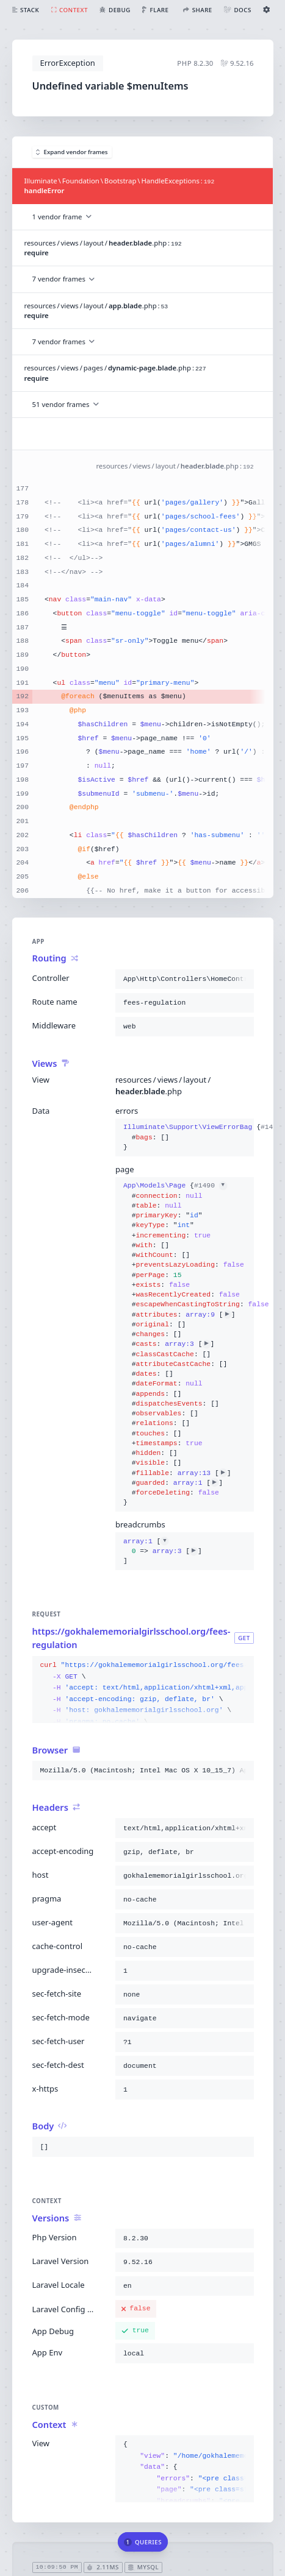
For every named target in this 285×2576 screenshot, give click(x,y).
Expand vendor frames (72, 152)
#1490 (209, 1185)
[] (162, 1551)
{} (184, 1137)
